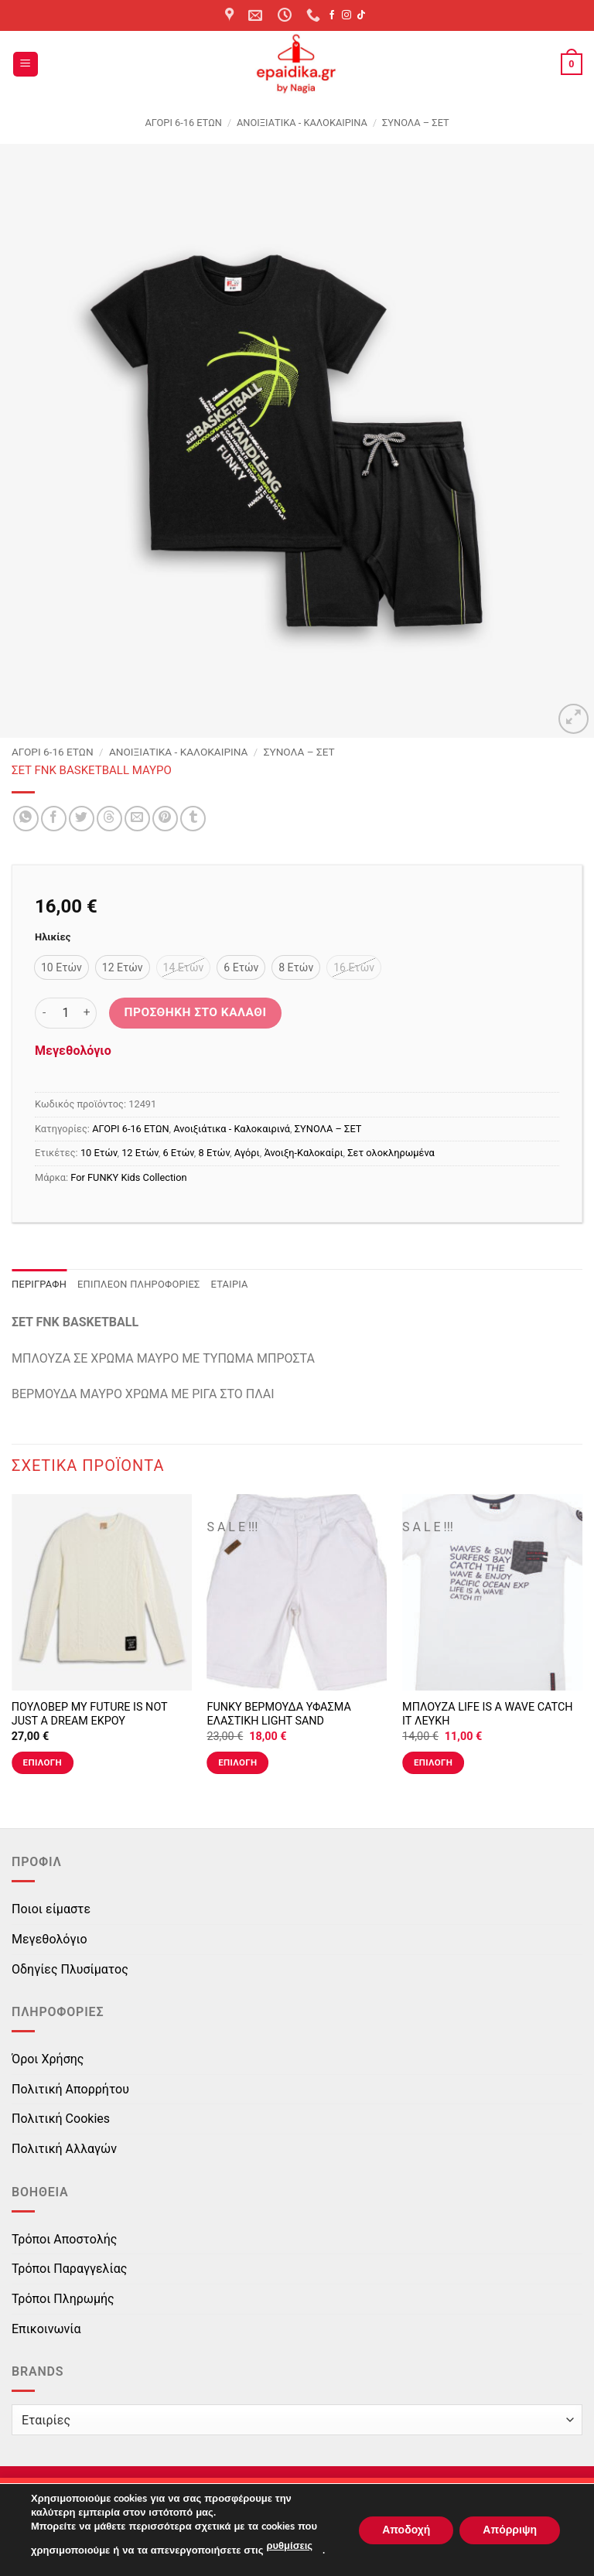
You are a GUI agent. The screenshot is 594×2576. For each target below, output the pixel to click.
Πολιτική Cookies (61, 2118)
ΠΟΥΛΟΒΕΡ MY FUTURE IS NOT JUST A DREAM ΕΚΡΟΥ (90, 1714)
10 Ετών (99, 1152)
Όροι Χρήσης (48, 2059)
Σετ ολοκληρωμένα (391, 1152)
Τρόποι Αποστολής (64, 2239)
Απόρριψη (510, 2529)
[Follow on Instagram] (346, 15)
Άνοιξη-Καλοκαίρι (303, 1152)
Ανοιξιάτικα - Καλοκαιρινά (302, 122)
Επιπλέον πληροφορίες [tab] (138, 1284)
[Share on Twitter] (81, 818)
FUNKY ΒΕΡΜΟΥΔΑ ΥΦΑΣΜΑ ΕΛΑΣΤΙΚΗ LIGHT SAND (278, 1714)
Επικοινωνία (46, 2329)
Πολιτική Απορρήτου (70, 2089)
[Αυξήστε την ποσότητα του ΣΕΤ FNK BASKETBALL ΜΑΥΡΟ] (87, 1013)
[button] (25, 64)
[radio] (61, 967)
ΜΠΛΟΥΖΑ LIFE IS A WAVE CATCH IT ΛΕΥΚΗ (487, 1714)
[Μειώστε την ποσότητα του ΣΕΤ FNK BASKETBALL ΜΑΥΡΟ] (44, 1013)
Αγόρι (247, 1152)
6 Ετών (177, 1152)
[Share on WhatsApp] (26, 818)
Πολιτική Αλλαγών (64, 2148)
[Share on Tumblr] (193, 818)
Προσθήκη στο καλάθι (196, 1012)
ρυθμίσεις (289, 2546)
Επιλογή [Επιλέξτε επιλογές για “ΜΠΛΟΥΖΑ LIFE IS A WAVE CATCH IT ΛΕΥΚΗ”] (433, 1762)
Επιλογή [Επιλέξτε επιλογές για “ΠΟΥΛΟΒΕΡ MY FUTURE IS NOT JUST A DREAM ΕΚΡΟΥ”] (42, 1762)
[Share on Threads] (109, 818)
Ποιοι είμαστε (51, 1909)
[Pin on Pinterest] (165, 818)
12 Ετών (140, 1152)
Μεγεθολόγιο (73, 1050)
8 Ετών (214, 1152)
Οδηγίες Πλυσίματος (70, 1969)
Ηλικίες (52, 937)
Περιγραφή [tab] (39, 1284)
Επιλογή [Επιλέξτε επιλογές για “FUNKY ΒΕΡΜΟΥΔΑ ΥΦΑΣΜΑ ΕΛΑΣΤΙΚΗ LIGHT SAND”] (237, 1762)
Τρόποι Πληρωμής (63, 2298)
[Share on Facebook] (54, 818)
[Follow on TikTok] (361, 15)
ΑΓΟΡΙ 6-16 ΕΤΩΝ (183, 122)
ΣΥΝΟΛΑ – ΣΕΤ (415, 122)
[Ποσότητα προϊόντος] (65, 1013)
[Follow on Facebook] (331, 15)
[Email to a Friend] (137, 818)
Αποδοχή (406, 2529)
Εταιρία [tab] (229, 1284)
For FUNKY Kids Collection (128, 1177)
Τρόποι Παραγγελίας (69, 2268)
